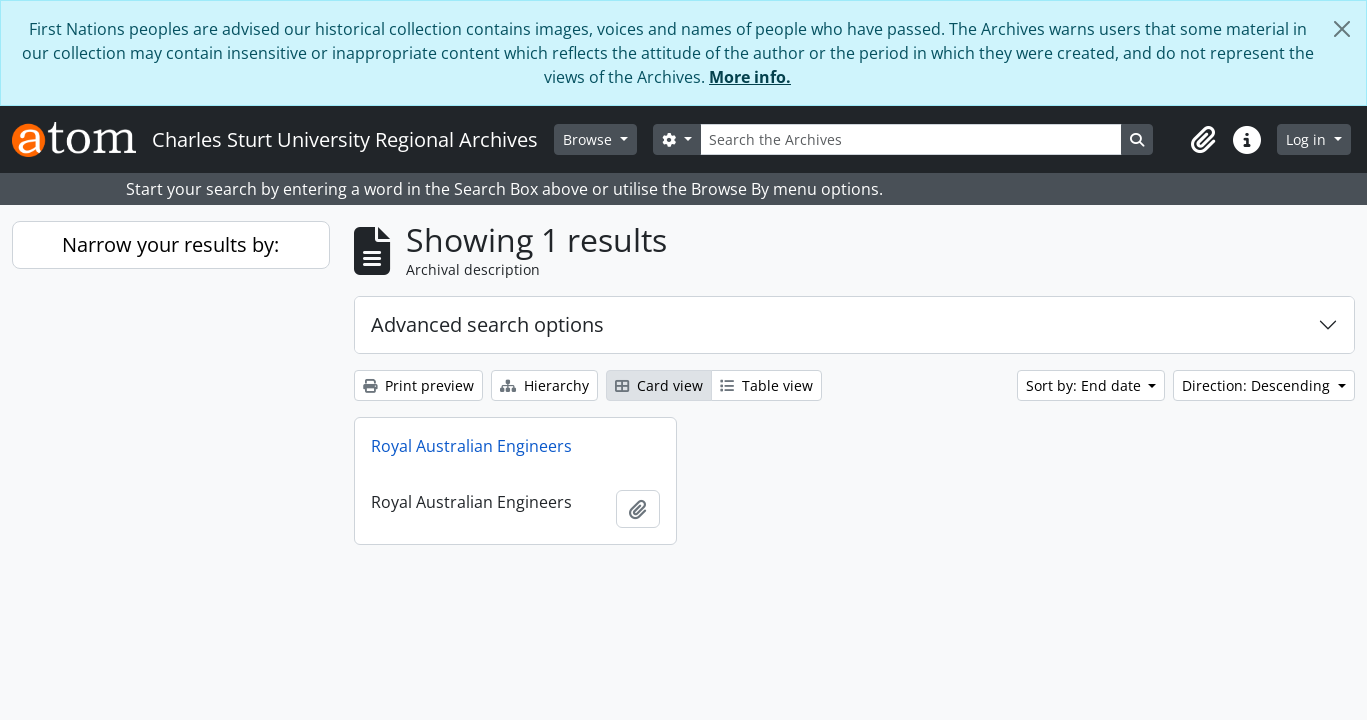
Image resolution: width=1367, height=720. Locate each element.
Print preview (418, 385)
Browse (589, 139)
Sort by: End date (1085, 385)
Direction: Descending (1258, 385)
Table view (766, 385)
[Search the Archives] (911, 139)
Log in (1308, 139)
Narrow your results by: (170, 244)
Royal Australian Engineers (471, 446)
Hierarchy (544, 385)
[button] (1203, 140)
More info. (750, 77)
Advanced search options (487, 324)
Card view (659, 385)
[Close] (1342, 29)
